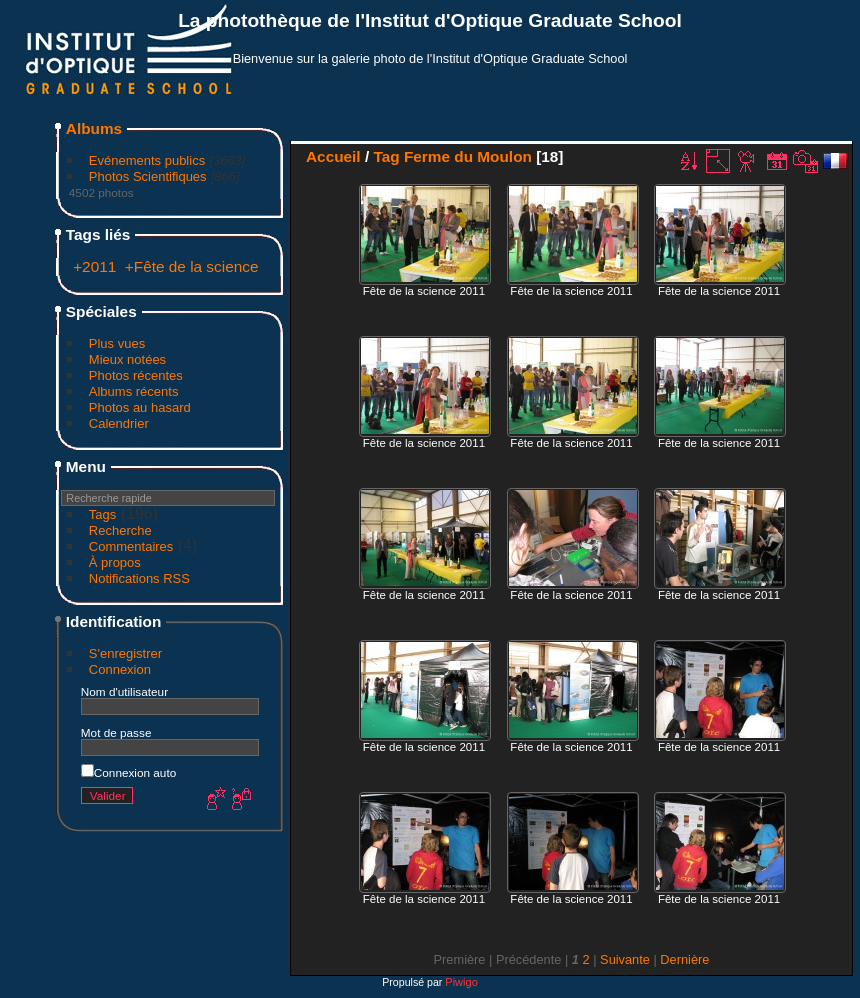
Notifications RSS (139, 578)
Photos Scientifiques (148, 176)
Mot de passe (116, 732)
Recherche (120, 530)
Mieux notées (127, 359)
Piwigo (461, 982)
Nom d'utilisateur (124, 691)
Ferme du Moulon (468, 156)
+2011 (94, 266)
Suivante (625, 959)
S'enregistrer (125, 653)
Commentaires (131, 546)
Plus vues (117, 343)
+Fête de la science (192, 266)
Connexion (120, 669)
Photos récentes (136, 375)
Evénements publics (147, 160)
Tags (102, 514)
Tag (386, 156)
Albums (94, 128)
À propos (115, 562)
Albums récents (134, 391)
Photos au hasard (140, 407)
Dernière (684, 959)
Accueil (333, 156)
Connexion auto (128, 772)
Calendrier (119, 423)
